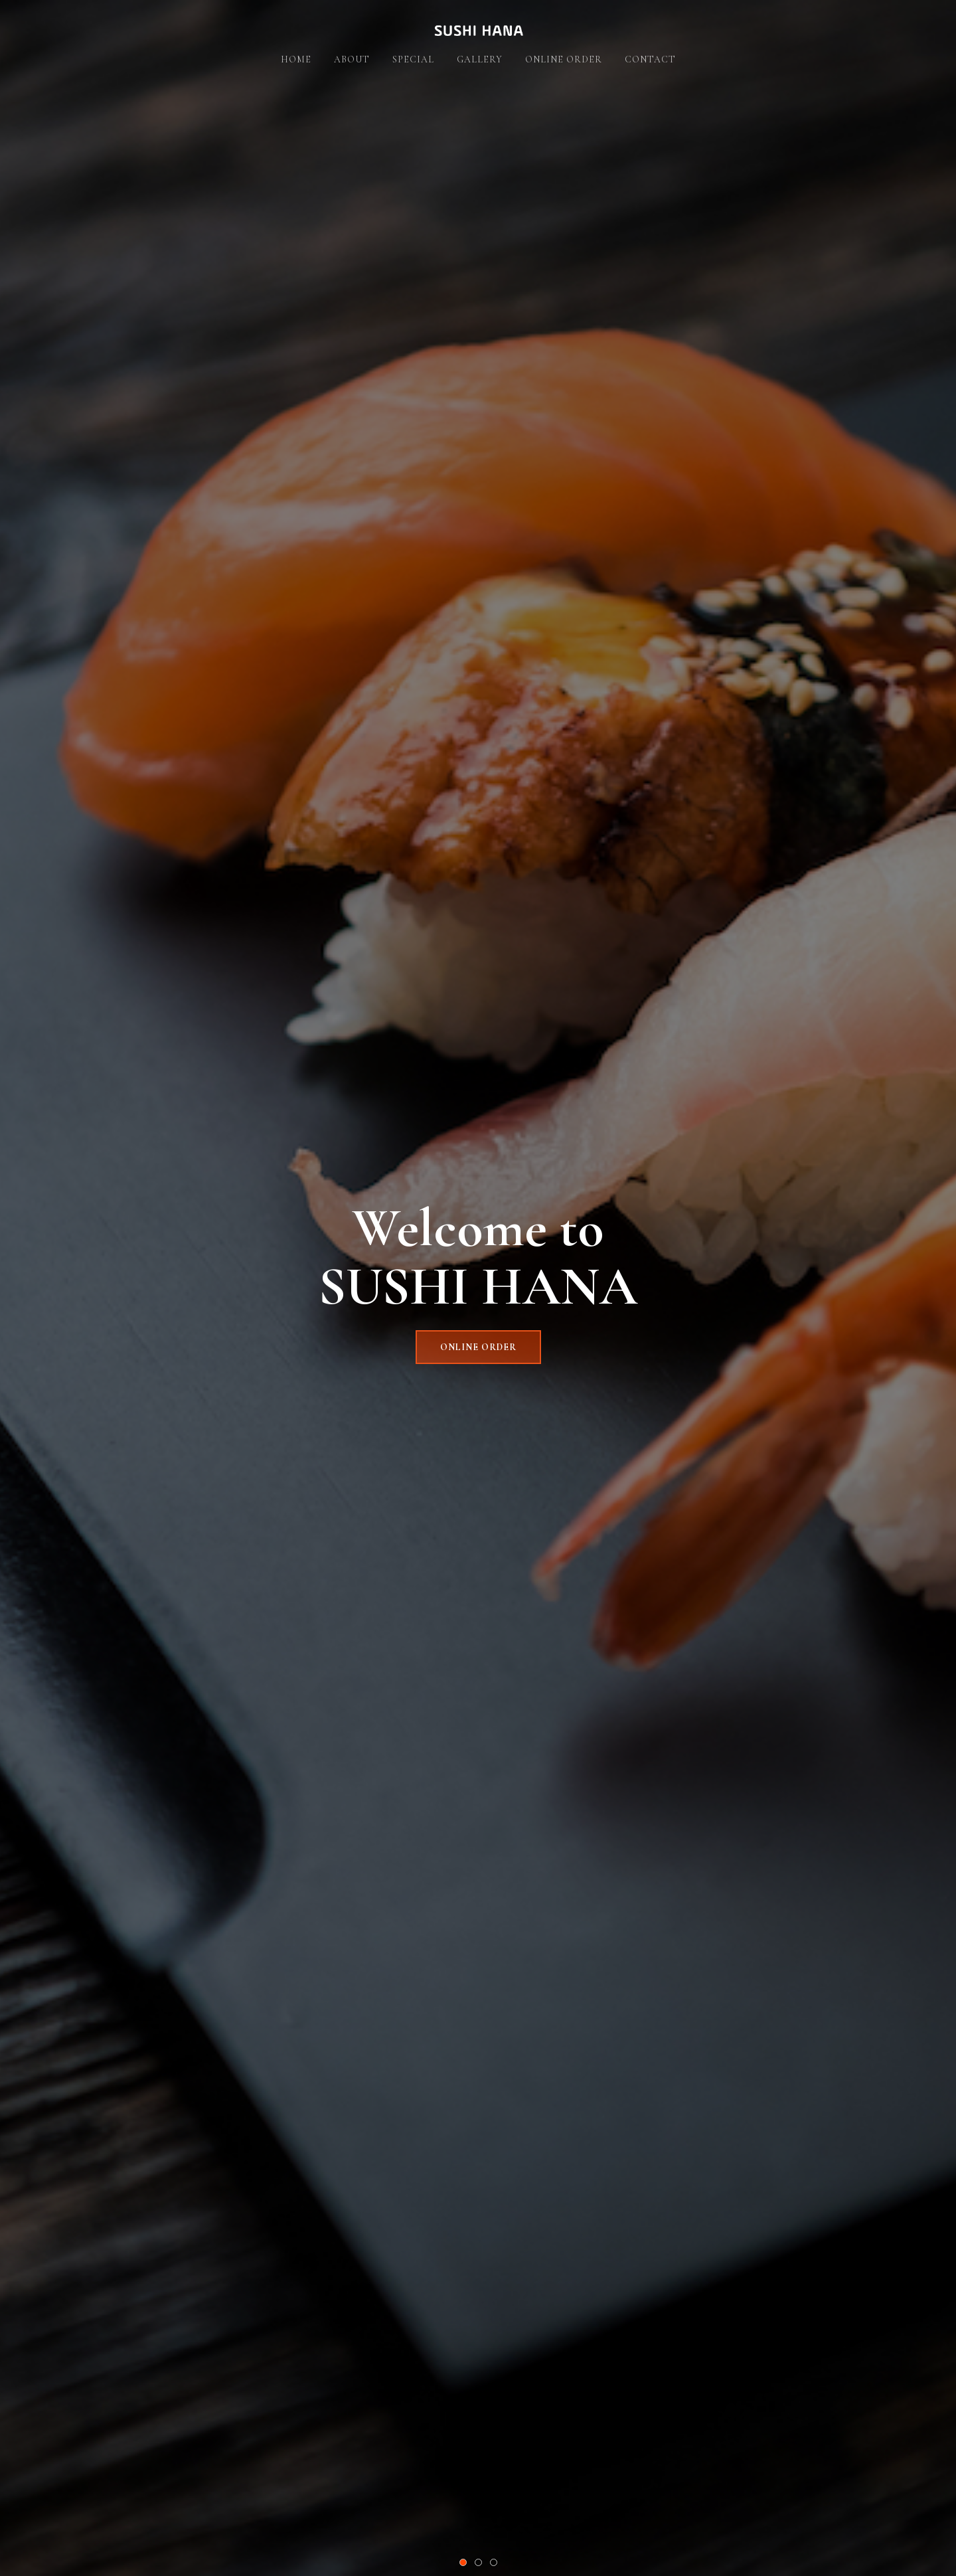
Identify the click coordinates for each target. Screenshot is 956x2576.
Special (413, 59)
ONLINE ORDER (478, 1347)
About (352, 59)
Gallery (480, 59)
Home (296, 59)
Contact (650, 59)
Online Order (563, 59)
